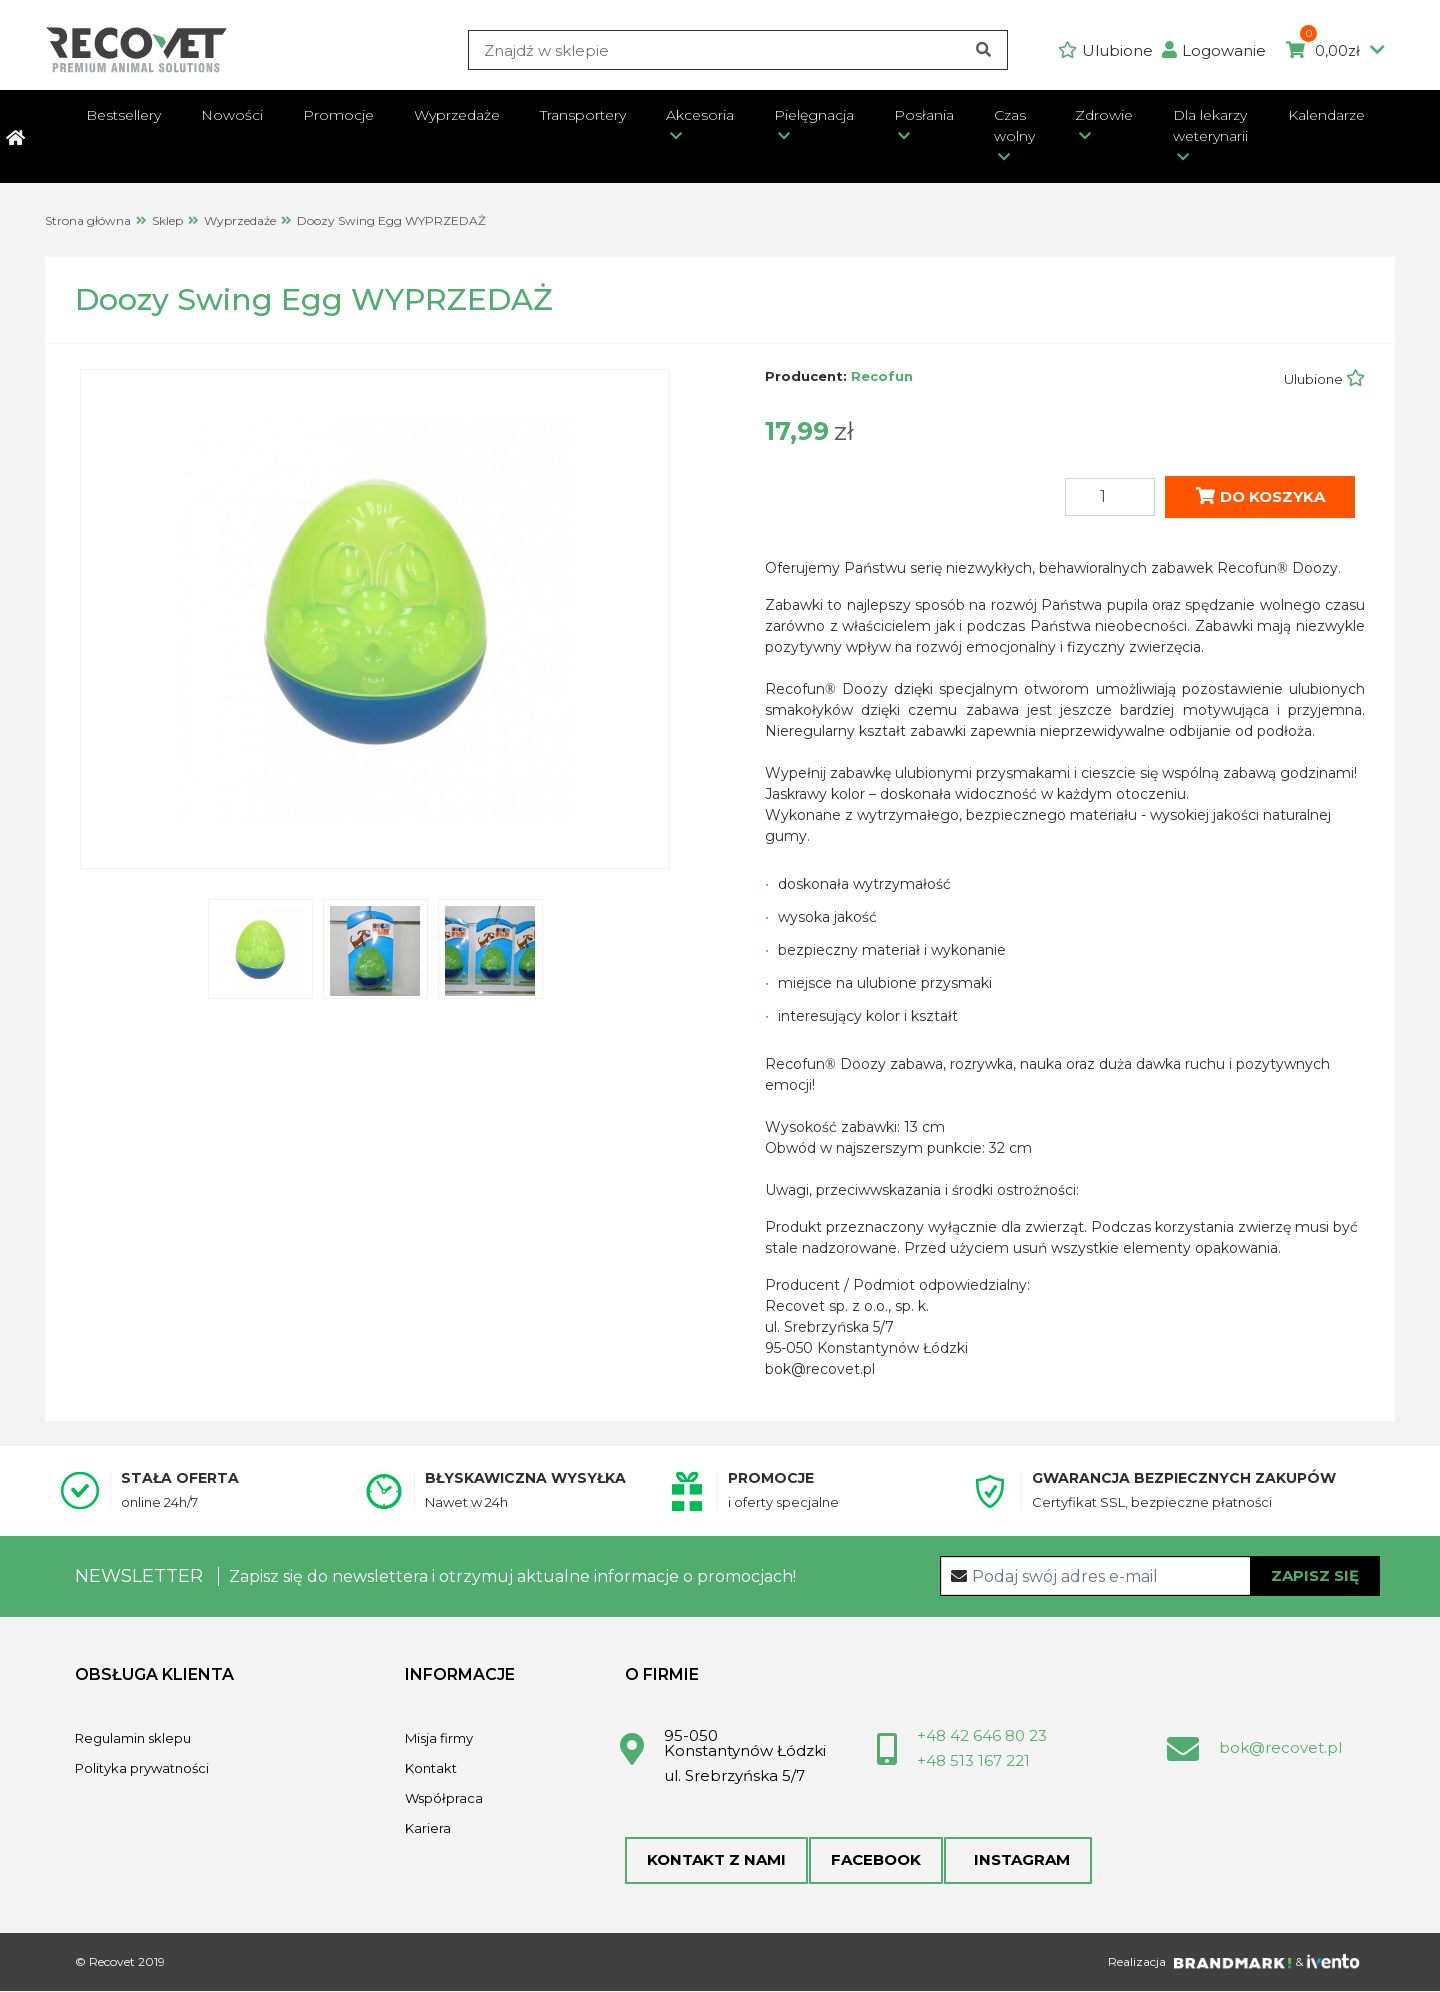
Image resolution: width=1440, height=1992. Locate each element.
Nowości (232, 115)
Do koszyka (1260, 495)
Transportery (583, 115)
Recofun (882, 376)
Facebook (875, 1860)
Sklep (167, 220)
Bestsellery (123, 115)
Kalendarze (1326, 115)
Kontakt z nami (716, 1860)
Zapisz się (1315, 1574)
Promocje (338, 115)
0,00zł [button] (1335, 51)
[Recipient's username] (1160, 1576)
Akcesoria (700, 115)
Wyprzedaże (457, 115)
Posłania (924, 115)
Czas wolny (1014, 125)
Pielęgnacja (814, 115)
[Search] (737, 50)
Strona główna (88, 220)
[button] (1219, 50)
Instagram (1016, 1860)
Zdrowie (1104, 115)
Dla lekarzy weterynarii (1210, 125)
